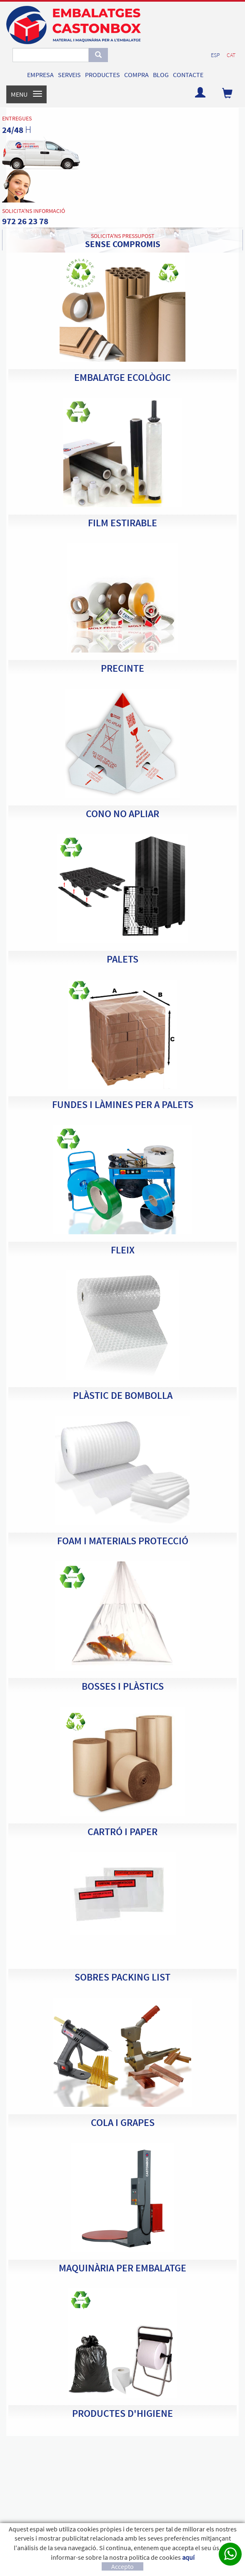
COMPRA (136, 74)
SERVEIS (69, 74)
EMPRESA (40, 74)
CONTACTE (188, 74)
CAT (231, 55)
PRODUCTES (102, 74)
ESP (215, 55)
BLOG (161, 74)
